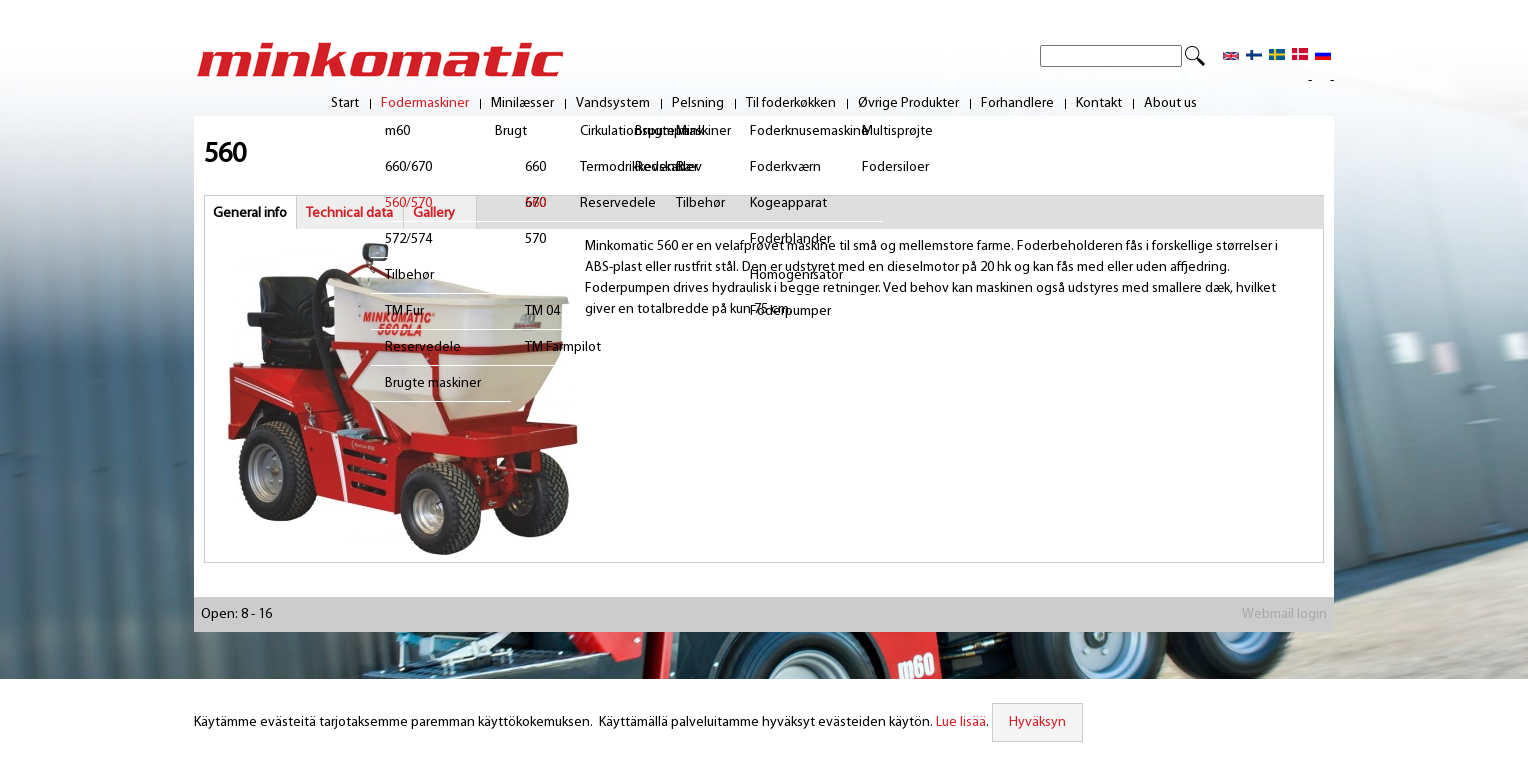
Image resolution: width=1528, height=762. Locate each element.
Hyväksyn (1037, 722)
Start (345, 104)
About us (1170, 104)
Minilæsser (522, 104)
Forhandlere (1017, 104)
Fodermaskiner (425, 104)
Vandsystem (613, 104)
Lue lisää (961, 722)
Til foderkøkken (791, 104)
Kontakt (1099, 104)
